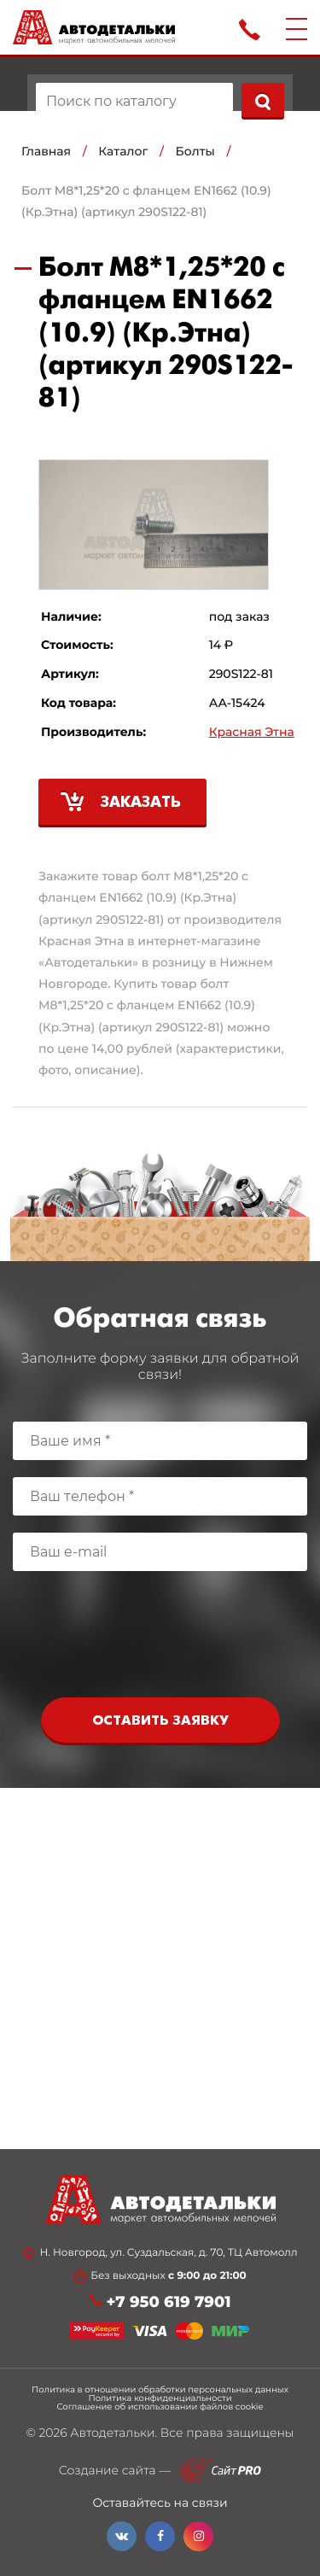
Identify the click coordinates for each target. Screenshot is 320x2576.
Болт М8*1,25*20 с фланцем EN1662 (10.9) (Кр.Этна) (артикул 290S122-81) (146, 201)
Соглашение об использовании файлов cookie (159, 2407)
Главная (46, 151)
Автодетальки (112, 2432)
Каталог (123, 151)
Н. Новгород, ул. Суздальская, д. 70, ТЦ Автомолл (168, 2253)
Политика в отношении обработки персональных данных (160, 2390)
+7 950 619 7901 (169, 2302)
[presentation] (160, 1638)
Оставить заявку (160, 1720)
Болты (195, 151)
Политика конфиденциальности (159, 2398)
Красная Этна (251, 732)
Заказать (141, 803)
